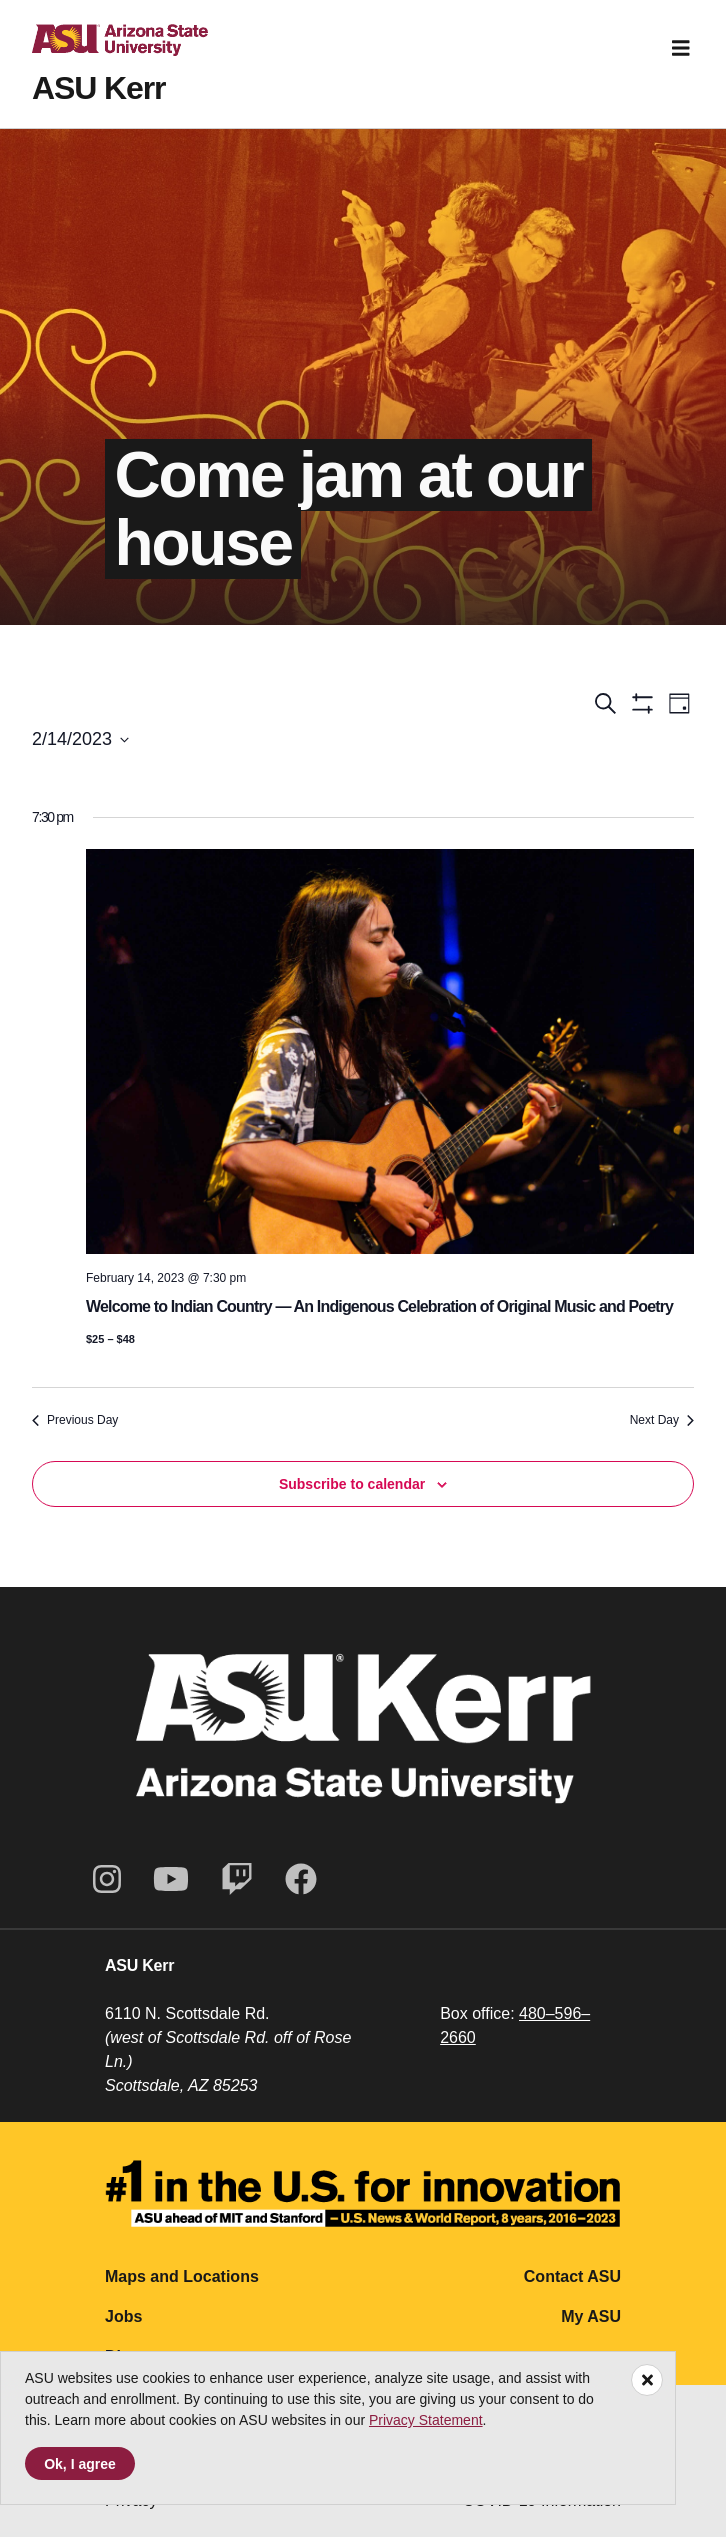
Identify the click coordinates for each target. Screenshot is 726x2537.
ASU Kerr (98, 88)
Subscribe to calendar (352, 1484)
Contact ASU (572, 2276)
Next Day (662, 1420)
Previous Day (75, 1420)
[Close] (647, 2380)
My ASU (591, 2316)
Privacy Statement (426, 2420)
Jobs (123, 2316)
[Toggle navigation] (681, 48)
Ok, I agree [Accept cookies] (80, 2464)
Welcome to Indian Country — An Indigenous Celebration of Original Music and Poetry (379, 1306)
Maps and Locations (182, 2276)
